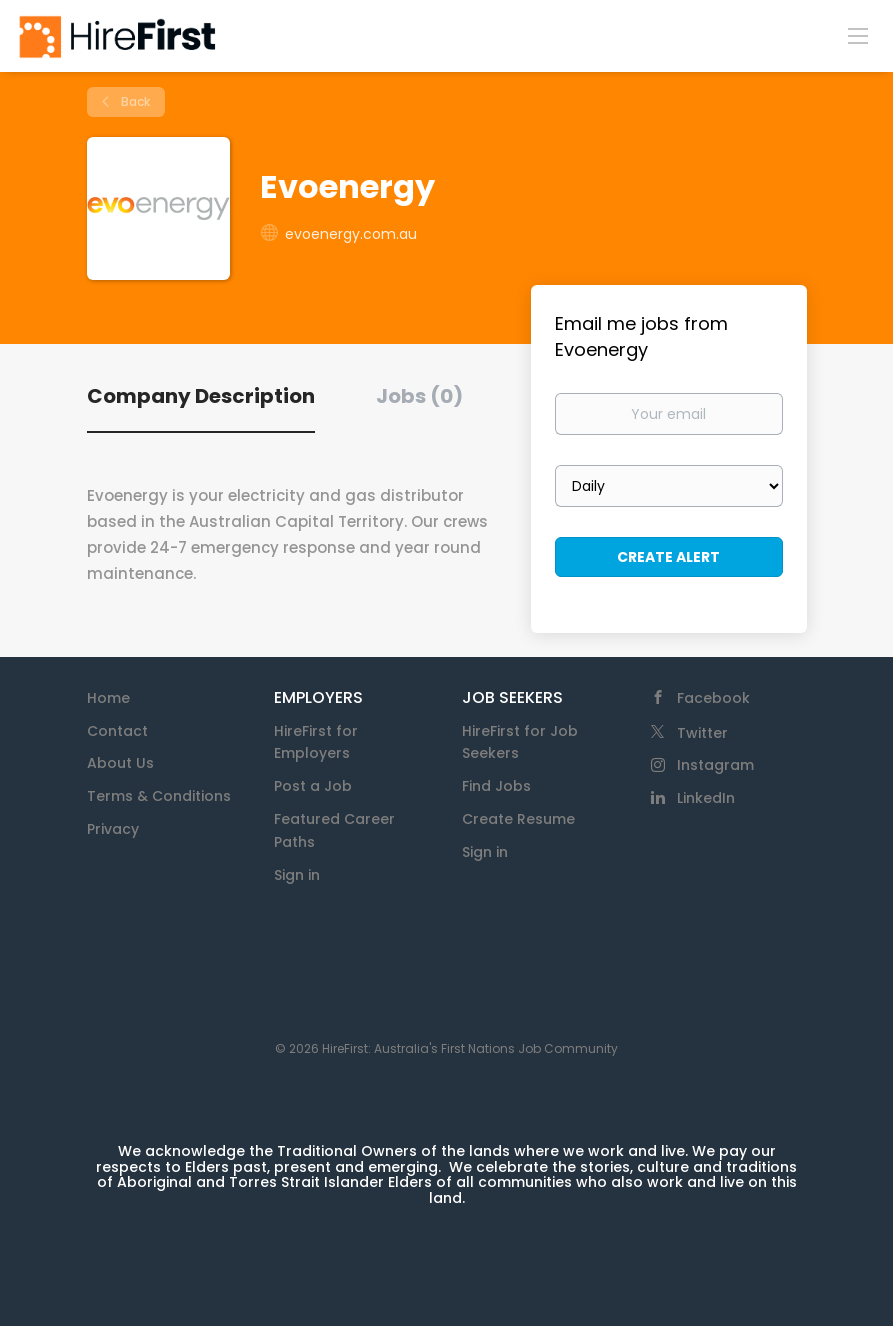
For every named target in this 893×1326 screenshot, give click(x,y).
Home (108, 698)
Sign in (297, 875)
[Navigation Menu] (858, 35)
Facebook (713, 698)
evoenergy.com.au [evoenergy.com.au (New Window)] (351, 234)
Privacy (113, 829)
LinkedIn (706, 798)
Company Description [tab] (201, 396)
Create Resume (518, 819)
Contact (117, 731)
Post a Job (313, 786)
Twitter (702, 733)
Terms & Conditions (159, 796)
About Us (120, 763)
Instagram (715, 765)
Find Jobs (496, 786)
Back (134, 101)
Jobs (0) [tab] (419, 396)
